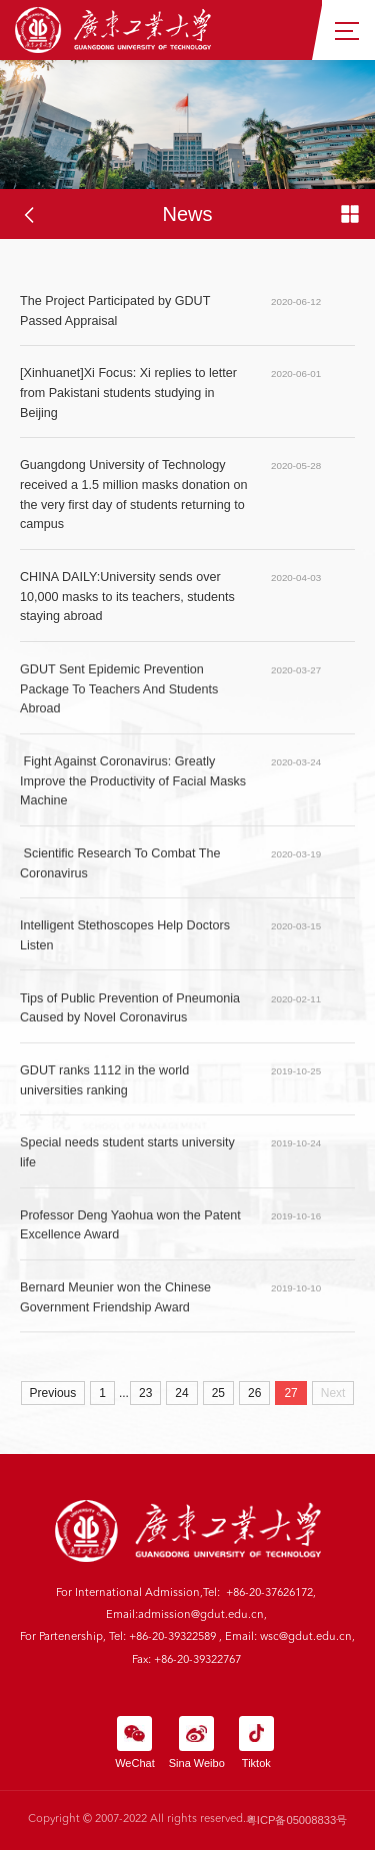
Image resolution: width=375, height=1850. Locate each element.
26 (254, 1393)
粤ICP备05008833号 (296, 1820)
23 (145, 1393)
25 (218, 1393)
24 (181, 1393)
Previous (53, 1393)
